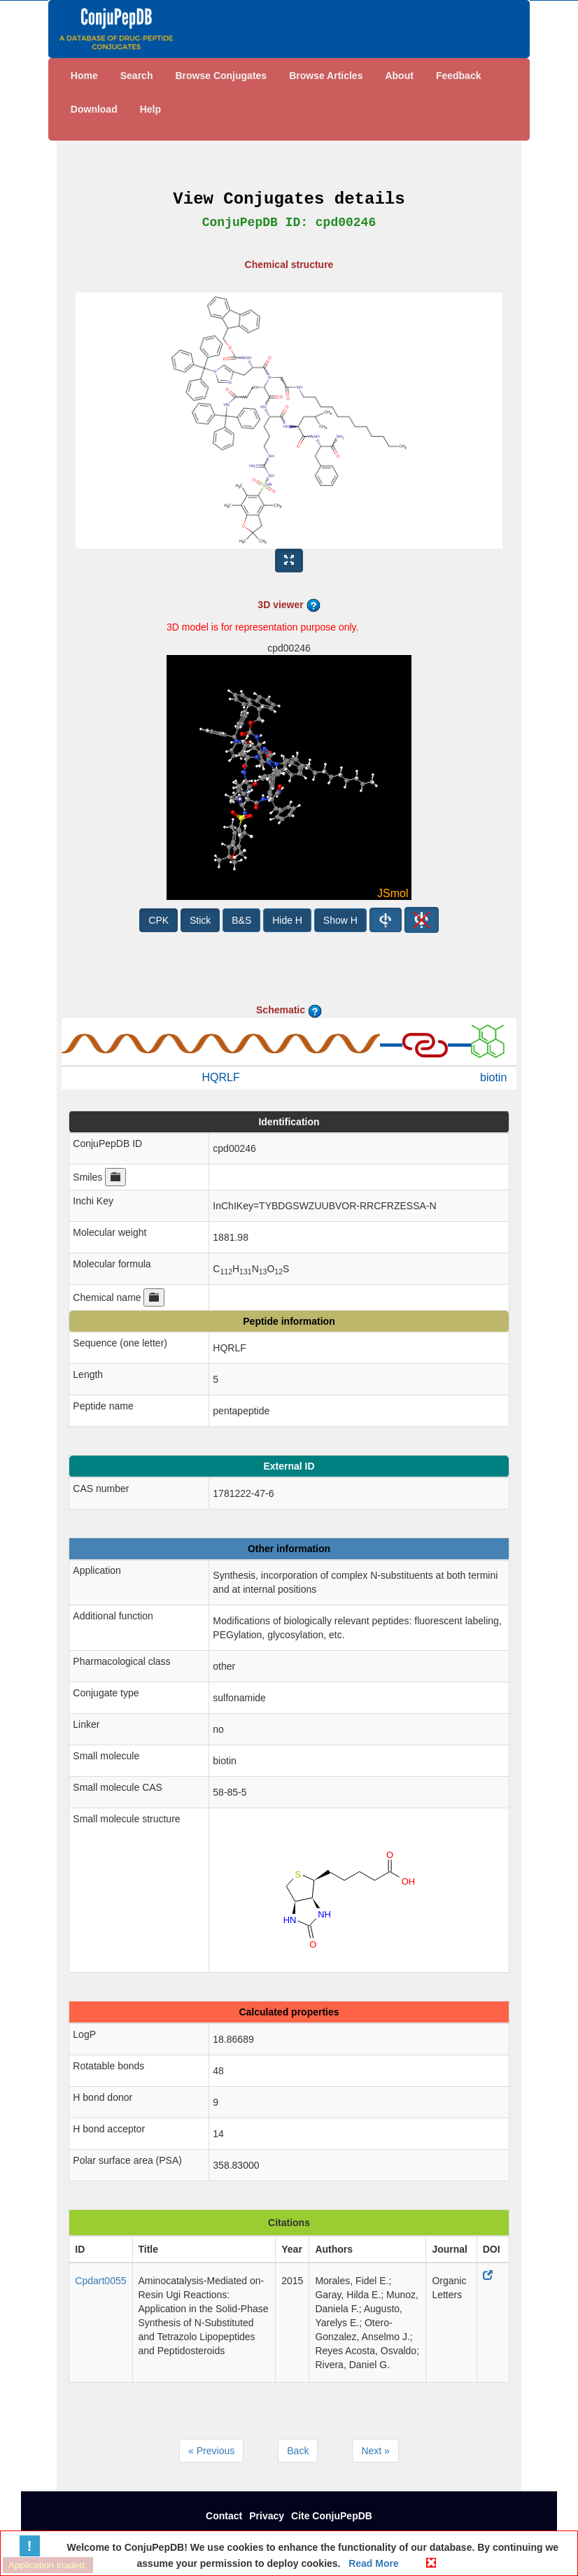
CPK (158, 920)
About (399, 75)
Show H (340, 920)
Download (94, 109)
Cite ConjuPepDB (331, 2515)
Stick (200, 920)
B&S (241, 920)
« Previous (211, 2450)
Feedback (458, 75)
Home (84, 75)
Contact (224, 2515)
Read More (372, 2563)
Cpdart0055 (100, 2280)
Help (150, 109)
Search (136, 75)
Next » (375, 2450)
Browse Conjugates (221, 75)
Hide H (287, 920)
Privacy (266, 2515)
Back (298, 2450)
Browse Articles (325, 75)
